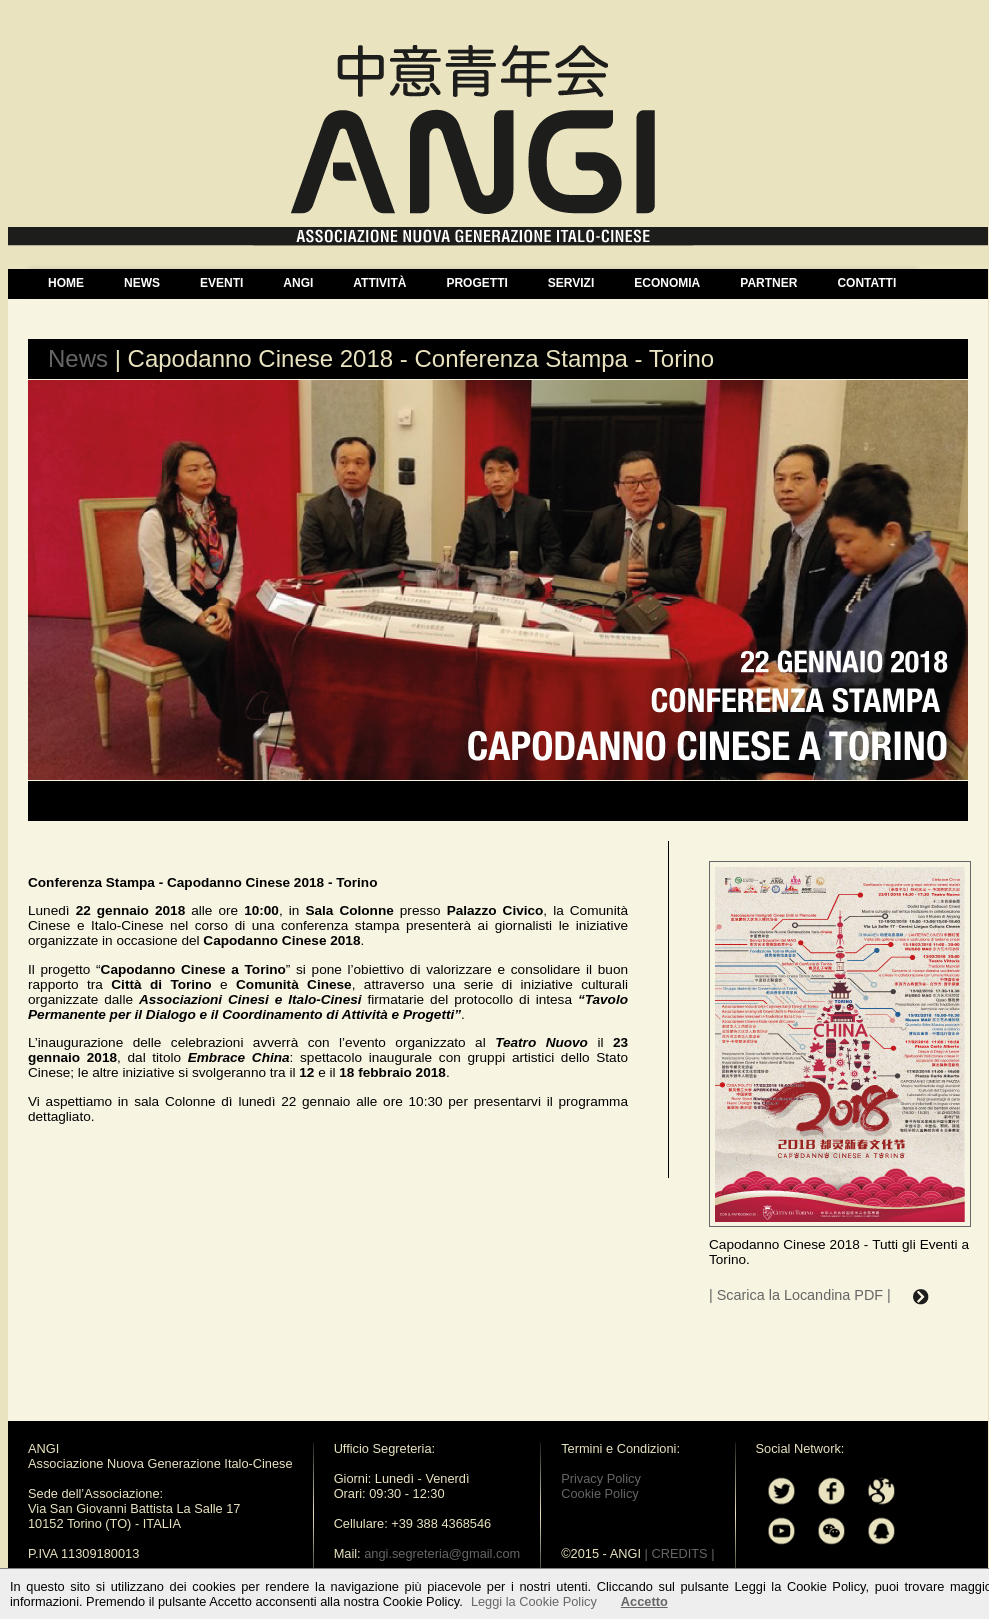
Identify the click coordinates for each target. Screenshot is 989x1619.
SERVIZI (571, 283)
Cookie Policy (600, 1493)
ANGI (298, 283)
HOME (66, 283)
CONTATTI (866, 283)
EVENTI (221, 283)
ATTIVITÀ (379, 283)
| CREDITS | (680, 1553)
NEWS (142, 283)
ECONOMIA (667, 283)
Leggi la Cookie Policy (534, 1601)
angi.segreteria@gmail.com (442, 1553)
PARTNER (768, 283)
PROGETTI (476, 283)
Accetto (644, 1601)
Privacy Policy (601, 1478)
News (78, 358)
